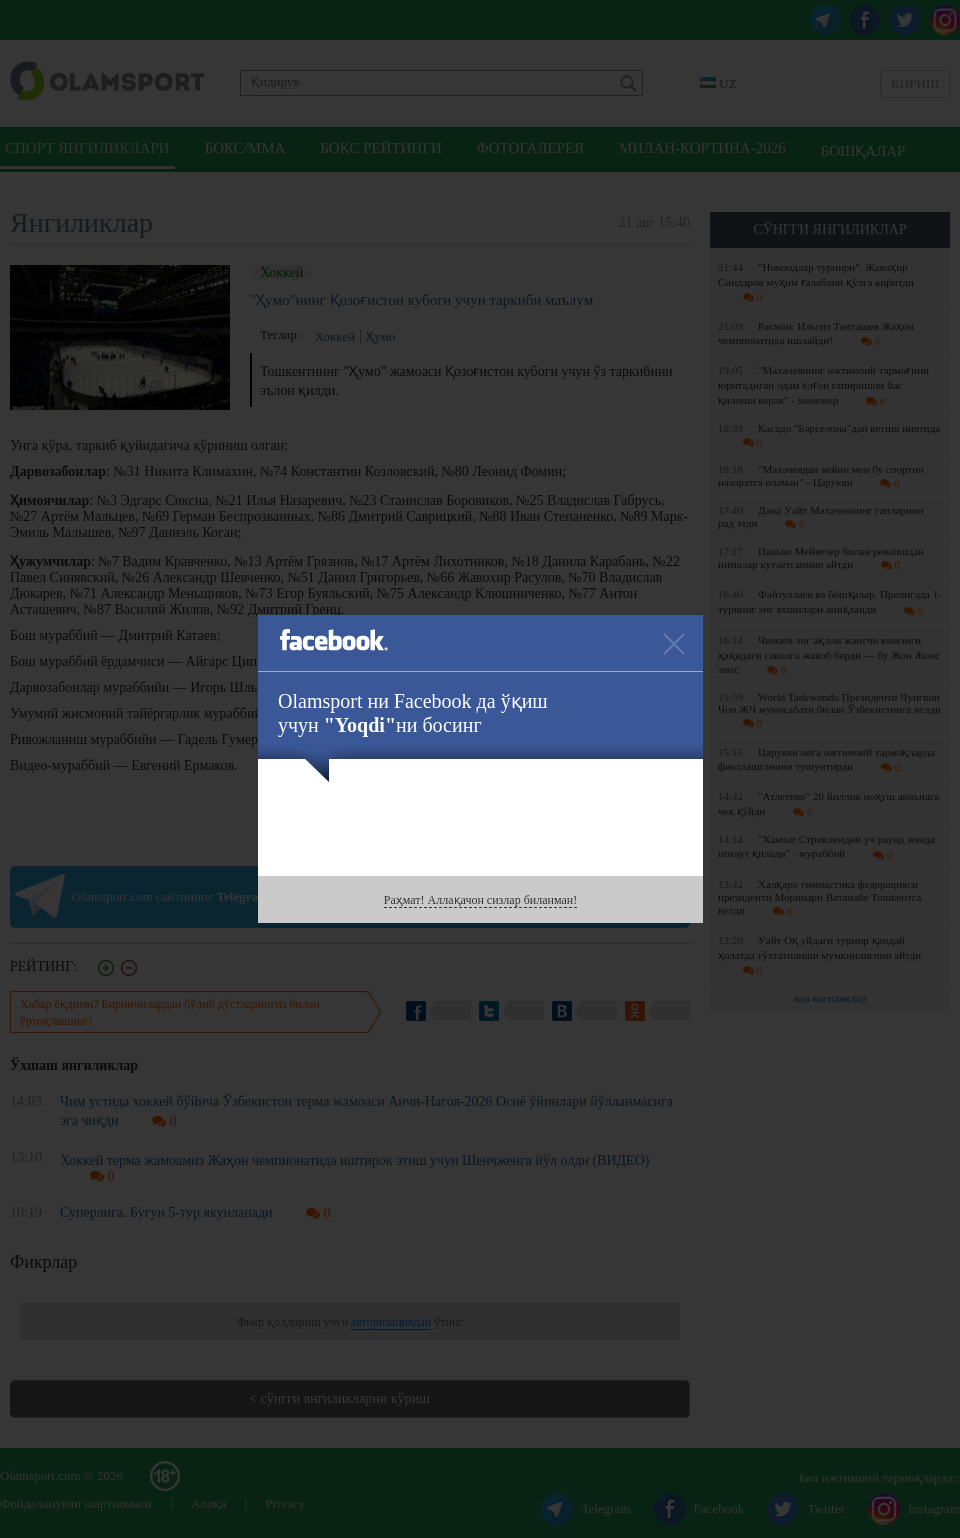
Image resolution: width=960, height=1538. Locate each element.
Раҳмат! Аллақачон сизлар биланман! (480, 900)
